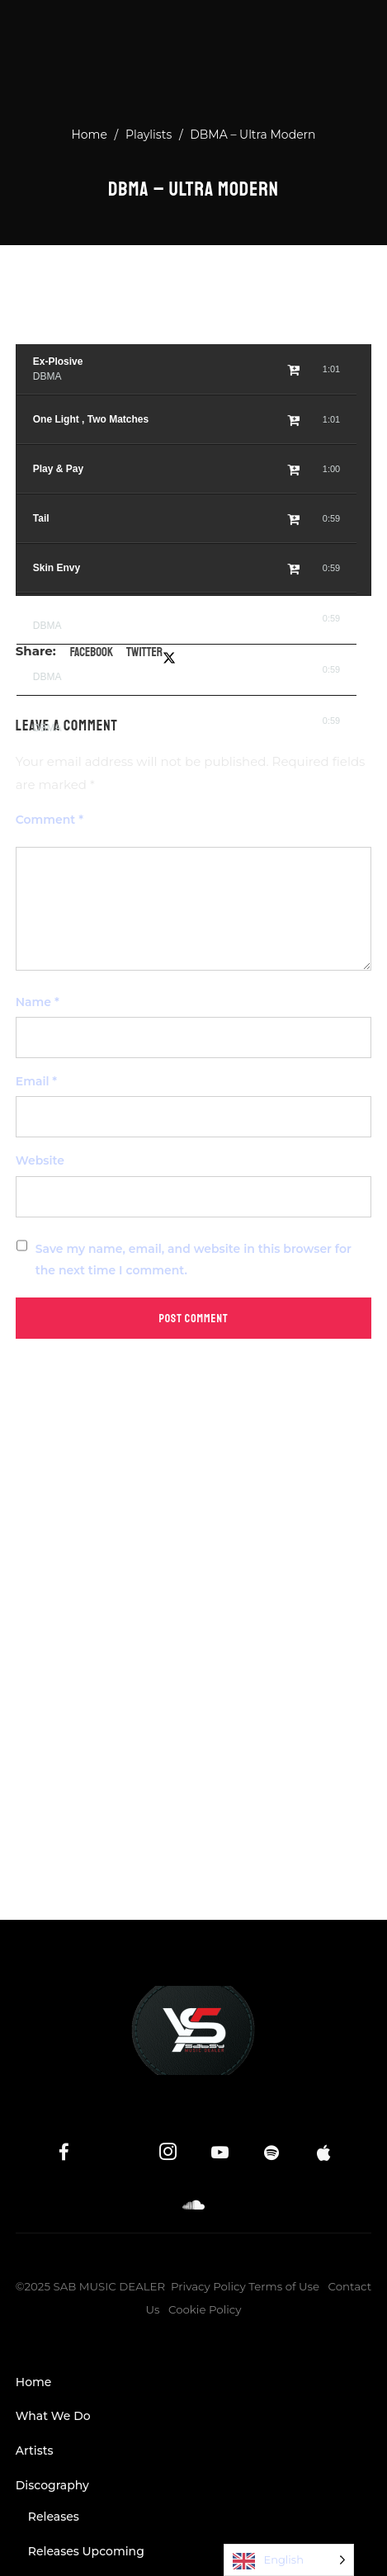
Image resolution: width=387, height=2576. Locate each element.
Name (37, 1002)
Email (36, 1081)
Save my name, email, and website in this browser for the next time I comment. (193, 1259)
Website (40, 1160)
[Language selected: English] (289, 2560)
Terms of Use (283, 2286)
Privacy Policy (208, 2286)
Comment (49, 819)
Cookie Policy (205, 2309)
